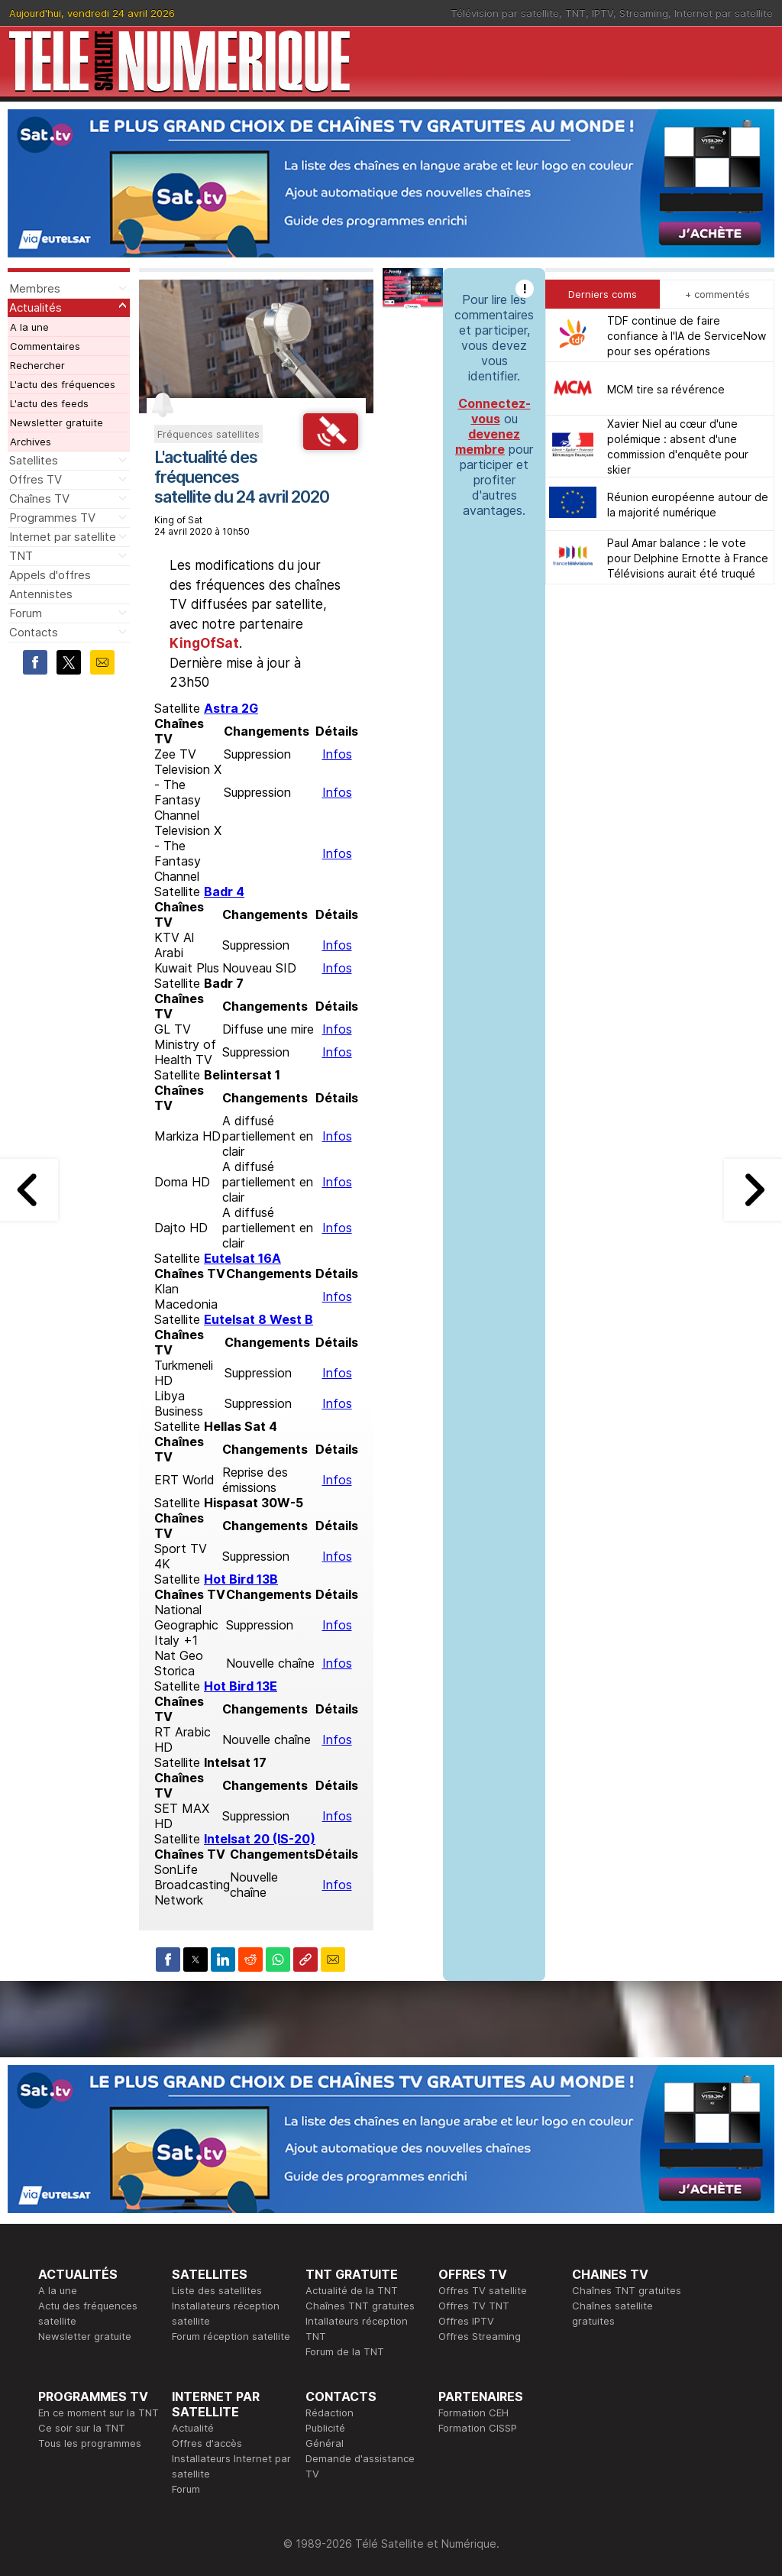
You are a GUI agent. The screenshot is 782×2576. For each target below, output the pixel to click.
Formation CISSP (477, 2428)
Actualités (35, 307)
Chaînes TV (39, 498)
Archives (30, 441)
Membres (34, 288)
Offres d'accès (207, 2443)
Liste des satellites (217, 2290)
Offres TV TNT (473, 2305)
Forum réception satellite (231, 2336)
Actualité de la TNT (351, 2290)
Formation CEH (473, 2412)
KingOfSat (204, 643)
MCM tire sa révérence (666, 389)
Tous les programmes (89, 2443)
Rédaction (329, 2412)
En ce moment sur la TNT (98, 2412)
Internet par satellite (723, 13)
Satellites (33, 460)
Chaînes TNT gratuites (360, 2305)
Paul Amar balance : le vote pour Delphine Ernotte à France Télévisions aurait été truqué (687, 558)
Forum (25, 613)
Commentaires (45, 346)
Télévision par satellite (505, 13)
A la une (29, 327)
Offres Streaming (479, 2336)
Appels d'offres (50, 575)
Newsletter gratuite (56, 422)
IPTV (602, 13)
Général (324, 2443)
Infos (337, 754)
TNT (575, 13)
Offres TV (35, 479)
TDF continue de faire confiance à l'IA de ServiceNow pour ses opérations (686, 336)
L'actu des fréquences (62, 384)
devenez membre (487, 441)
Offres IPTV (466, 2321)
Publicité (325, 2428)
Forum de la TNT (344, 2351)
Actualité (193, 2428)
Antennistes (41, 594)
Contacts (33, 632)
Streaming (643, 13)
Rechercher (37, 365)
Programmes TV (52, 517)
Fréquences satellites (208, 434)
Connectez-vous (494, 411)
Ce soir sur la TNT (81, 2428)
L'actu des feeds (49, 403)
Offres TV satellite (482, 2290)
